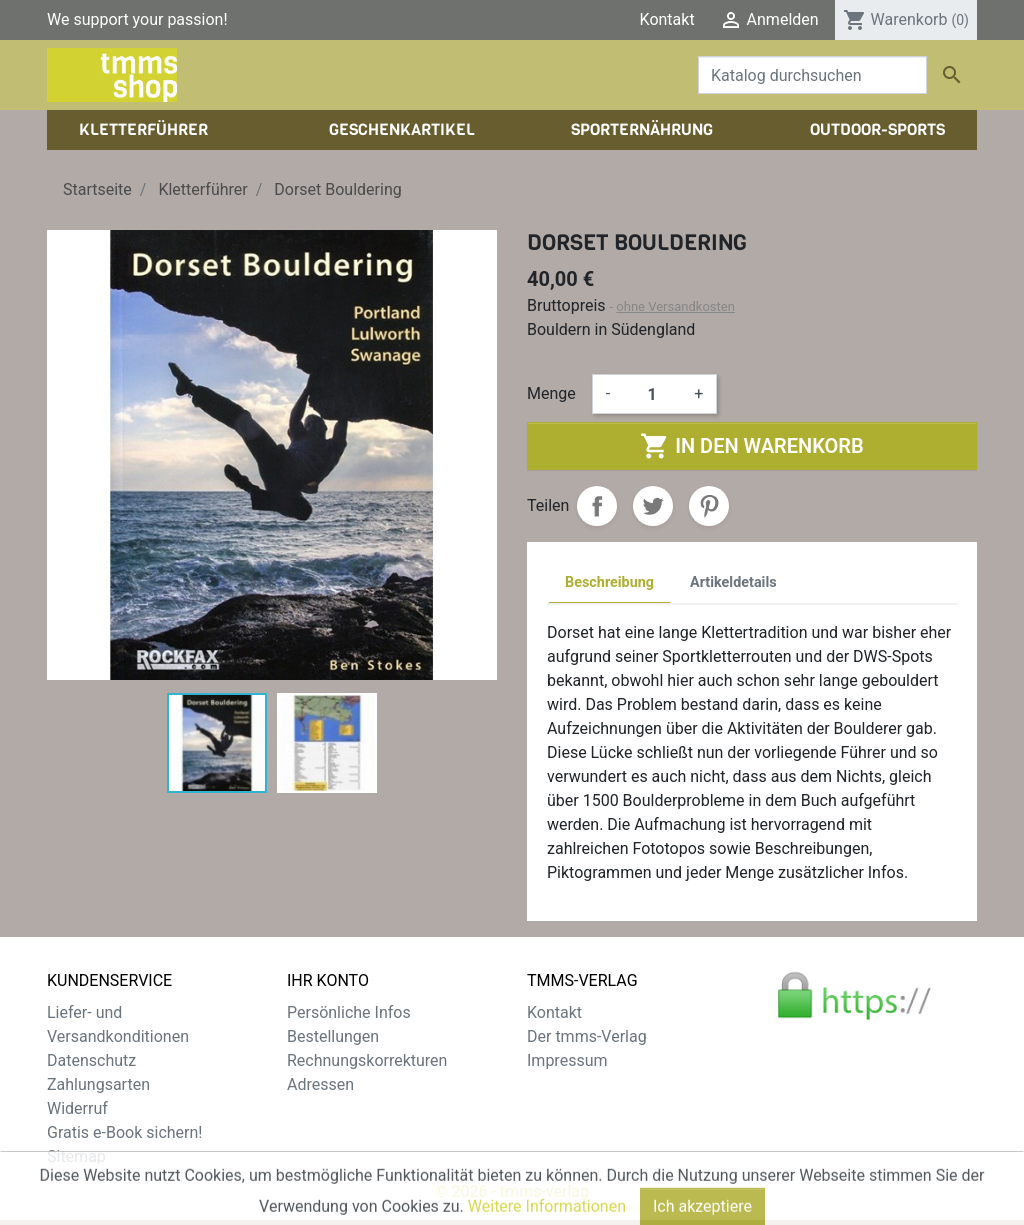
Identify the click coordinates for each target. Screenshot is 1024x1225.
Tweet (653, 506)
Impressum (567, 1060)
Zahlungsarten (98, 1084)
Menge (551, 393)
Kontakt (667, 19)
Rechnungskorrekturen (367, 1060)
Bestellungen (333, 1036)
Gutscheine (327, 1108)
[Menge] (652, 394)
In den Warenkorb (751, 446)
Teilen (597, 506)
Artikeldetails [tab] (733, 582)
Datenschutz (91, 1060)
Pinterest (709, 506)
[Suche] (812, 75)
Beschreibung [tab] (609, 582)
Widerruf (77, 1108)
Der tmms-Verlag (587, 1036)
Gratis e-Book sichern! (124, 1132)
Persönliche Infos (349, 1012)
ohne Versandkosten (675, 306)
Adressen (320, 1084)
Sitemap (76, 1156)
